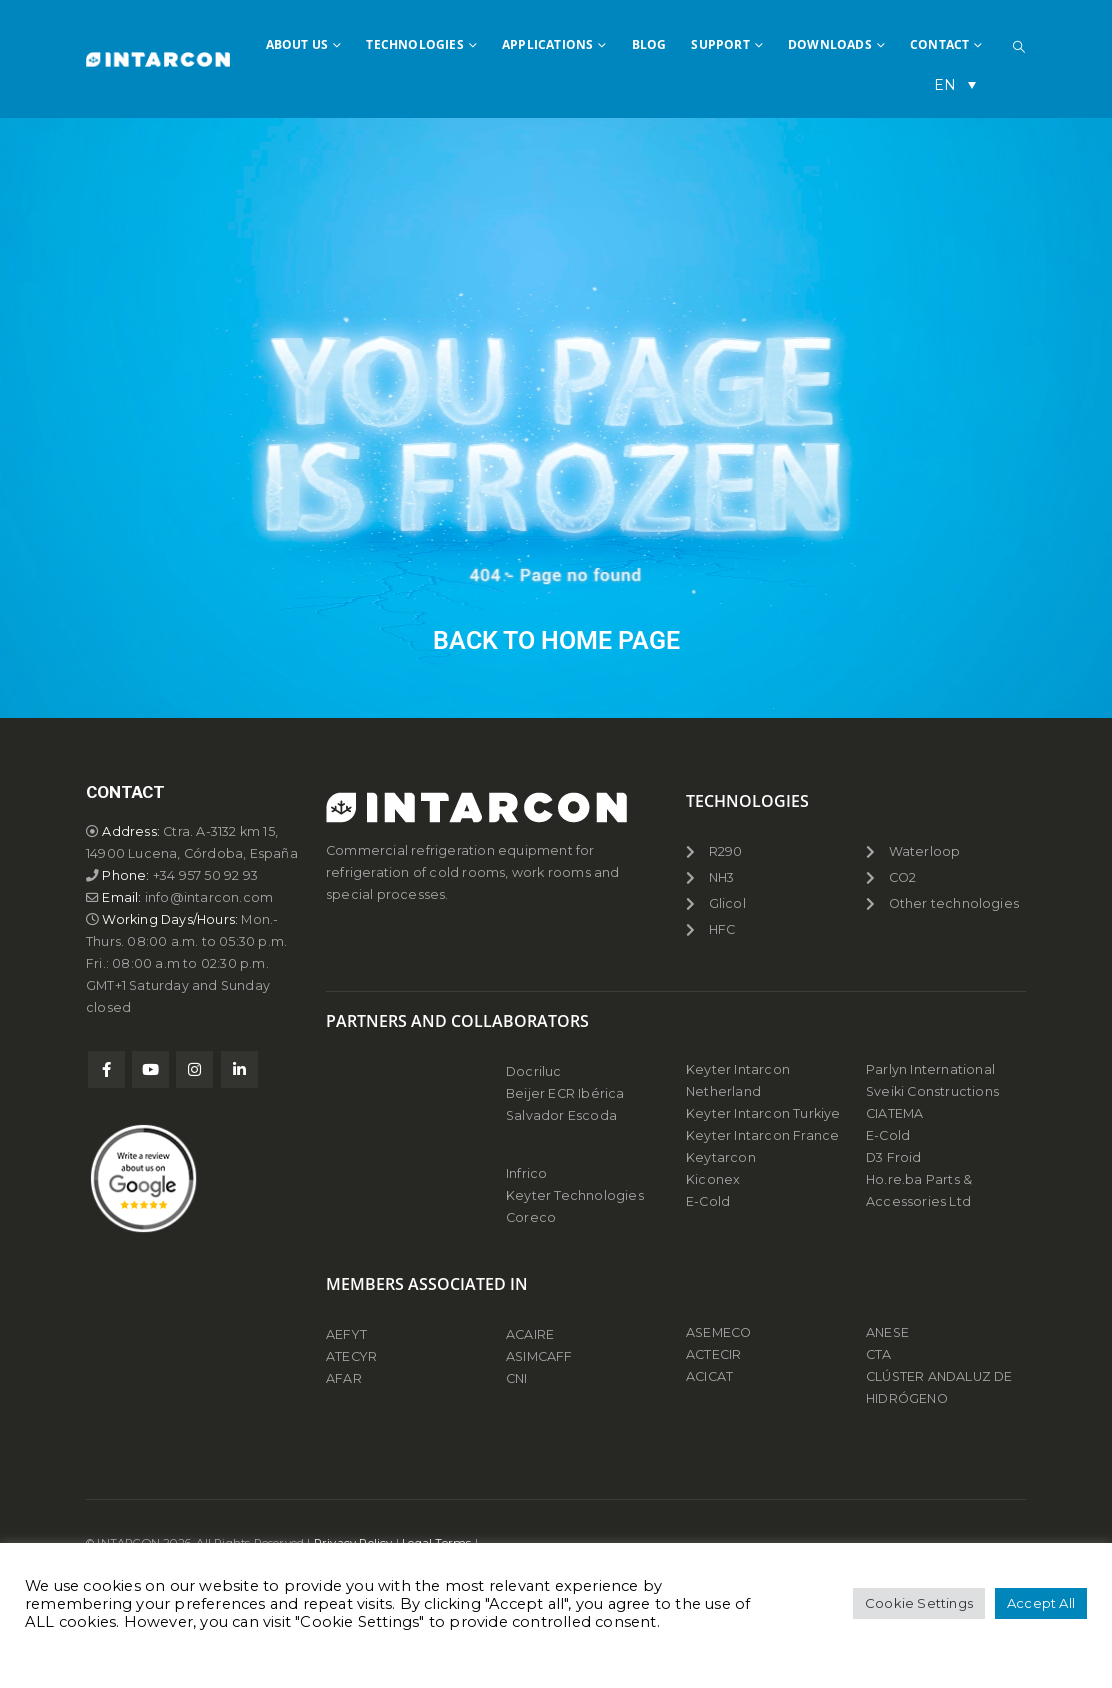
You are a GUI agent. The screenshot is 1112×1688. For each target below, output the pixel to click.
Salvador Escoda (561, 1115)
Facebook (106, 1069)
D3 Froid (894, 1157)
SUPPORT (720, 44)
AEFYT (346, 1334)
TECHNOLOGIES (414, 44)
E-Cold (708, 1201)
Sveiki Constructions (932, 1091)
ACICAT (709, 1376)
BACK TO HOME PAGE (556, 640)
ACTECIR (713, 1354)
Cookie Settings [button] (919, 1603)
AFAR (345, 1378)
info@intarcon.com (209, 897)
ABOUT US (297, 44)
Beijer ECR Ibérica (565, 1093)
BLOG (649, 44)
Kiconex (713, 1179)
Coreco (531, 1217)
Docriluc (534, 1071)
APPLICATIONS (547, 44)
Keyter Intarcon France (762, 1135)
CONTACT (939, 44)
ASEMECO (718, 1332)
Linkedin (239, 1069)
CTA (879, 1354)
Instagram (194, 1069)
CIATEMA (894, 1113)
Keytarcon (721, 1157)
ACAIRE (530, 1334)
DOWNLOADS (830, 44)
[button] (1019, 47)
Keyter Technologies (575, 1195)
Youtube (150, 1069)
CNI (517, 1378)
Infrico (526, 1173)
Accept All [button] (1041, 1603)
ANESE (887, 1332)
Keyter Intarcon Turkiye (763, 1113)
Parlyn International (930, 1069)
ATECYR (351, 1356)
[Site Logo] (158, 59)
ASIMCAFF (539, 1356)
